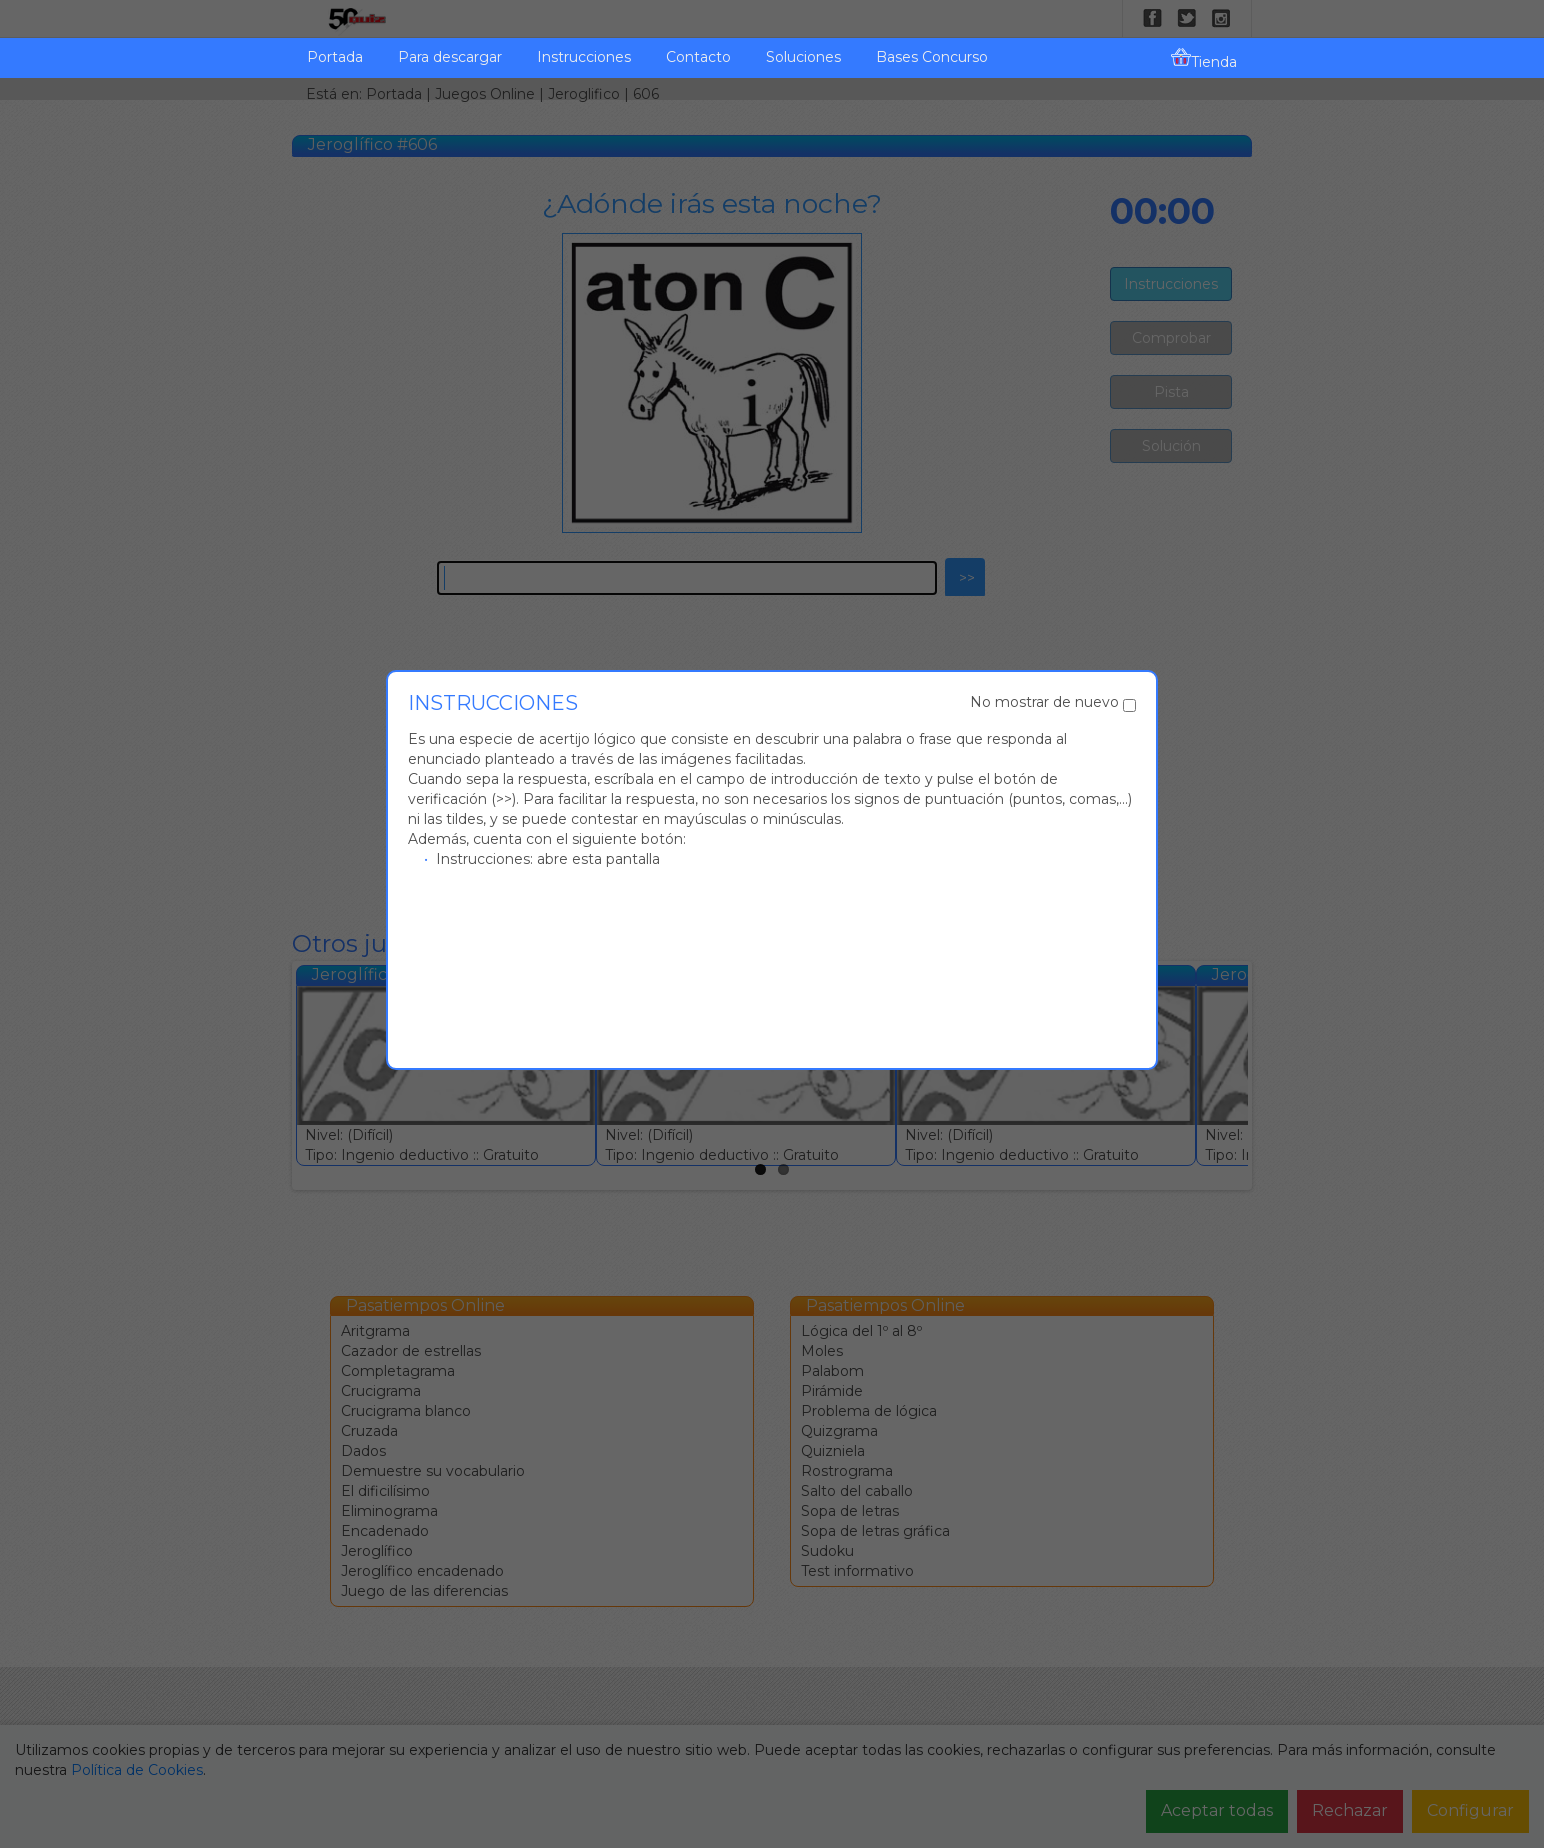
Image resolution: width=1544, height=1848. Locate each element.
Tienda (1204, 59)
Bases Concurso (932, 57)
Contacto (698, 57)
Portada (335, 57)
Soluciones (803, 57)
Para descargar (450, 57)
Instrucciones (584, 57)
